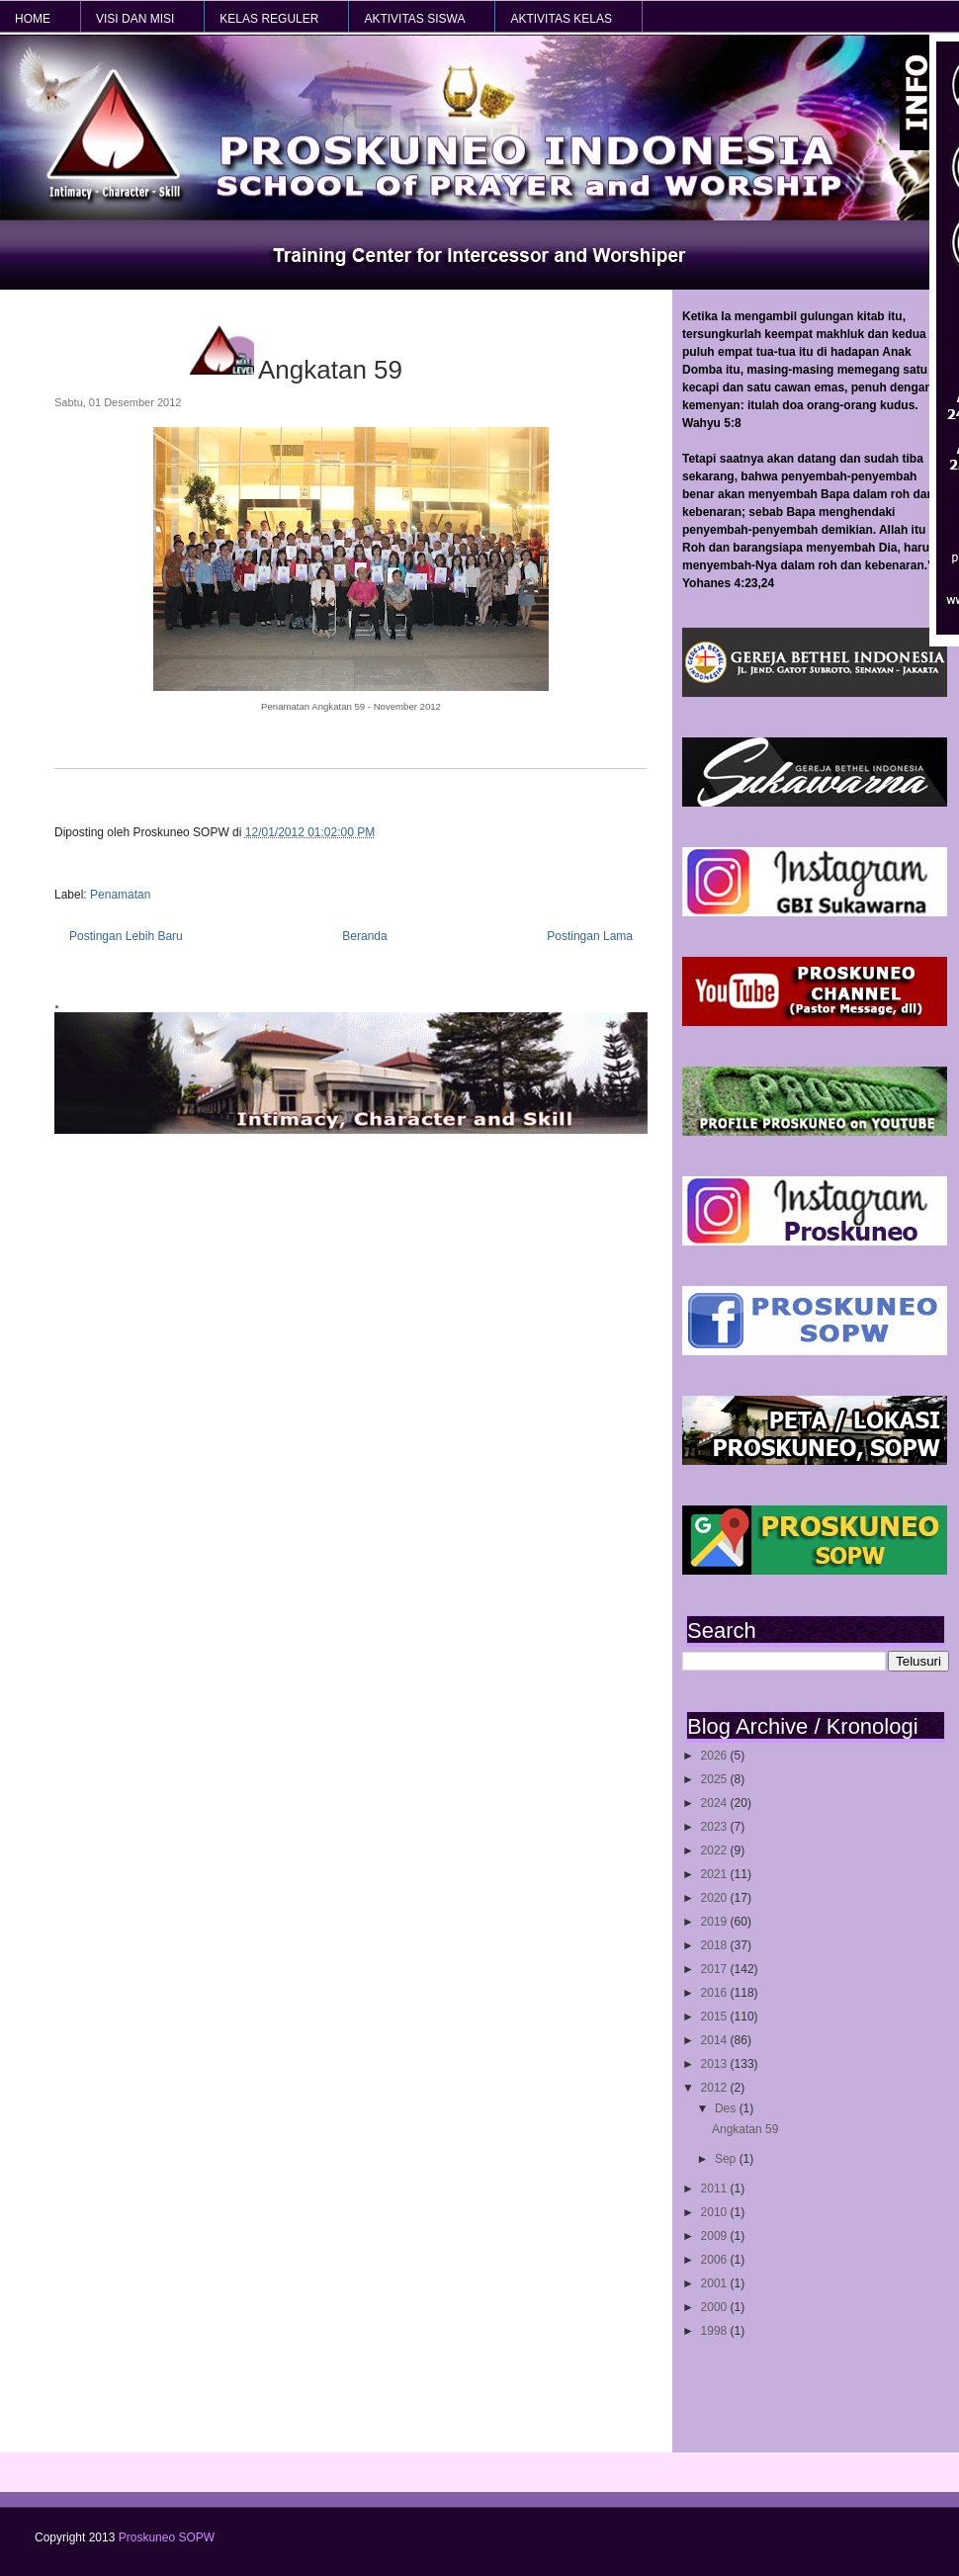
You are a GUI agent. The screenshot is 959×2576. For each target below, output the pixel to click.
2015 (716, 2016)
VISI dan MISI (135, 19)
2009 (716, 2236)
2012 (716, 2088)
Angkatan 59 (745, 2129)
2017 (716, 1969)
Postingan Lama (590, 936)
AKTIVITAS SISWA (414, 19)
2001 (716, 2283)
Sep (727, 2159)
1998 (716, 2331)
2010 (716, 2212)
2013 (716, 2064)
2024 (716, 1803)
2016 (716, 1993)
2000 (716, 2307)
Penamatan (120, 895)
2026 (716, 1755)
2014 (716, 2040)
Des (727, 2108)
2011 (716, 2188)
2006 (716, 2260)
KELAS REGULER (268, 19)
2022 (716, 1850)
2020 (716, 1898)
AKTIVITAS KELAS (560, 19)
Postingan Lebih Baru (126, 936)
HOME (32, 19)
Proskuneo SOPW (167, 2537)
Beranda (364, 936)
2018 (716, 1945)
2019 (716, 1922)
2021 (716, 1874)
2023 (716, 1827)
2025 (716, 1779)
